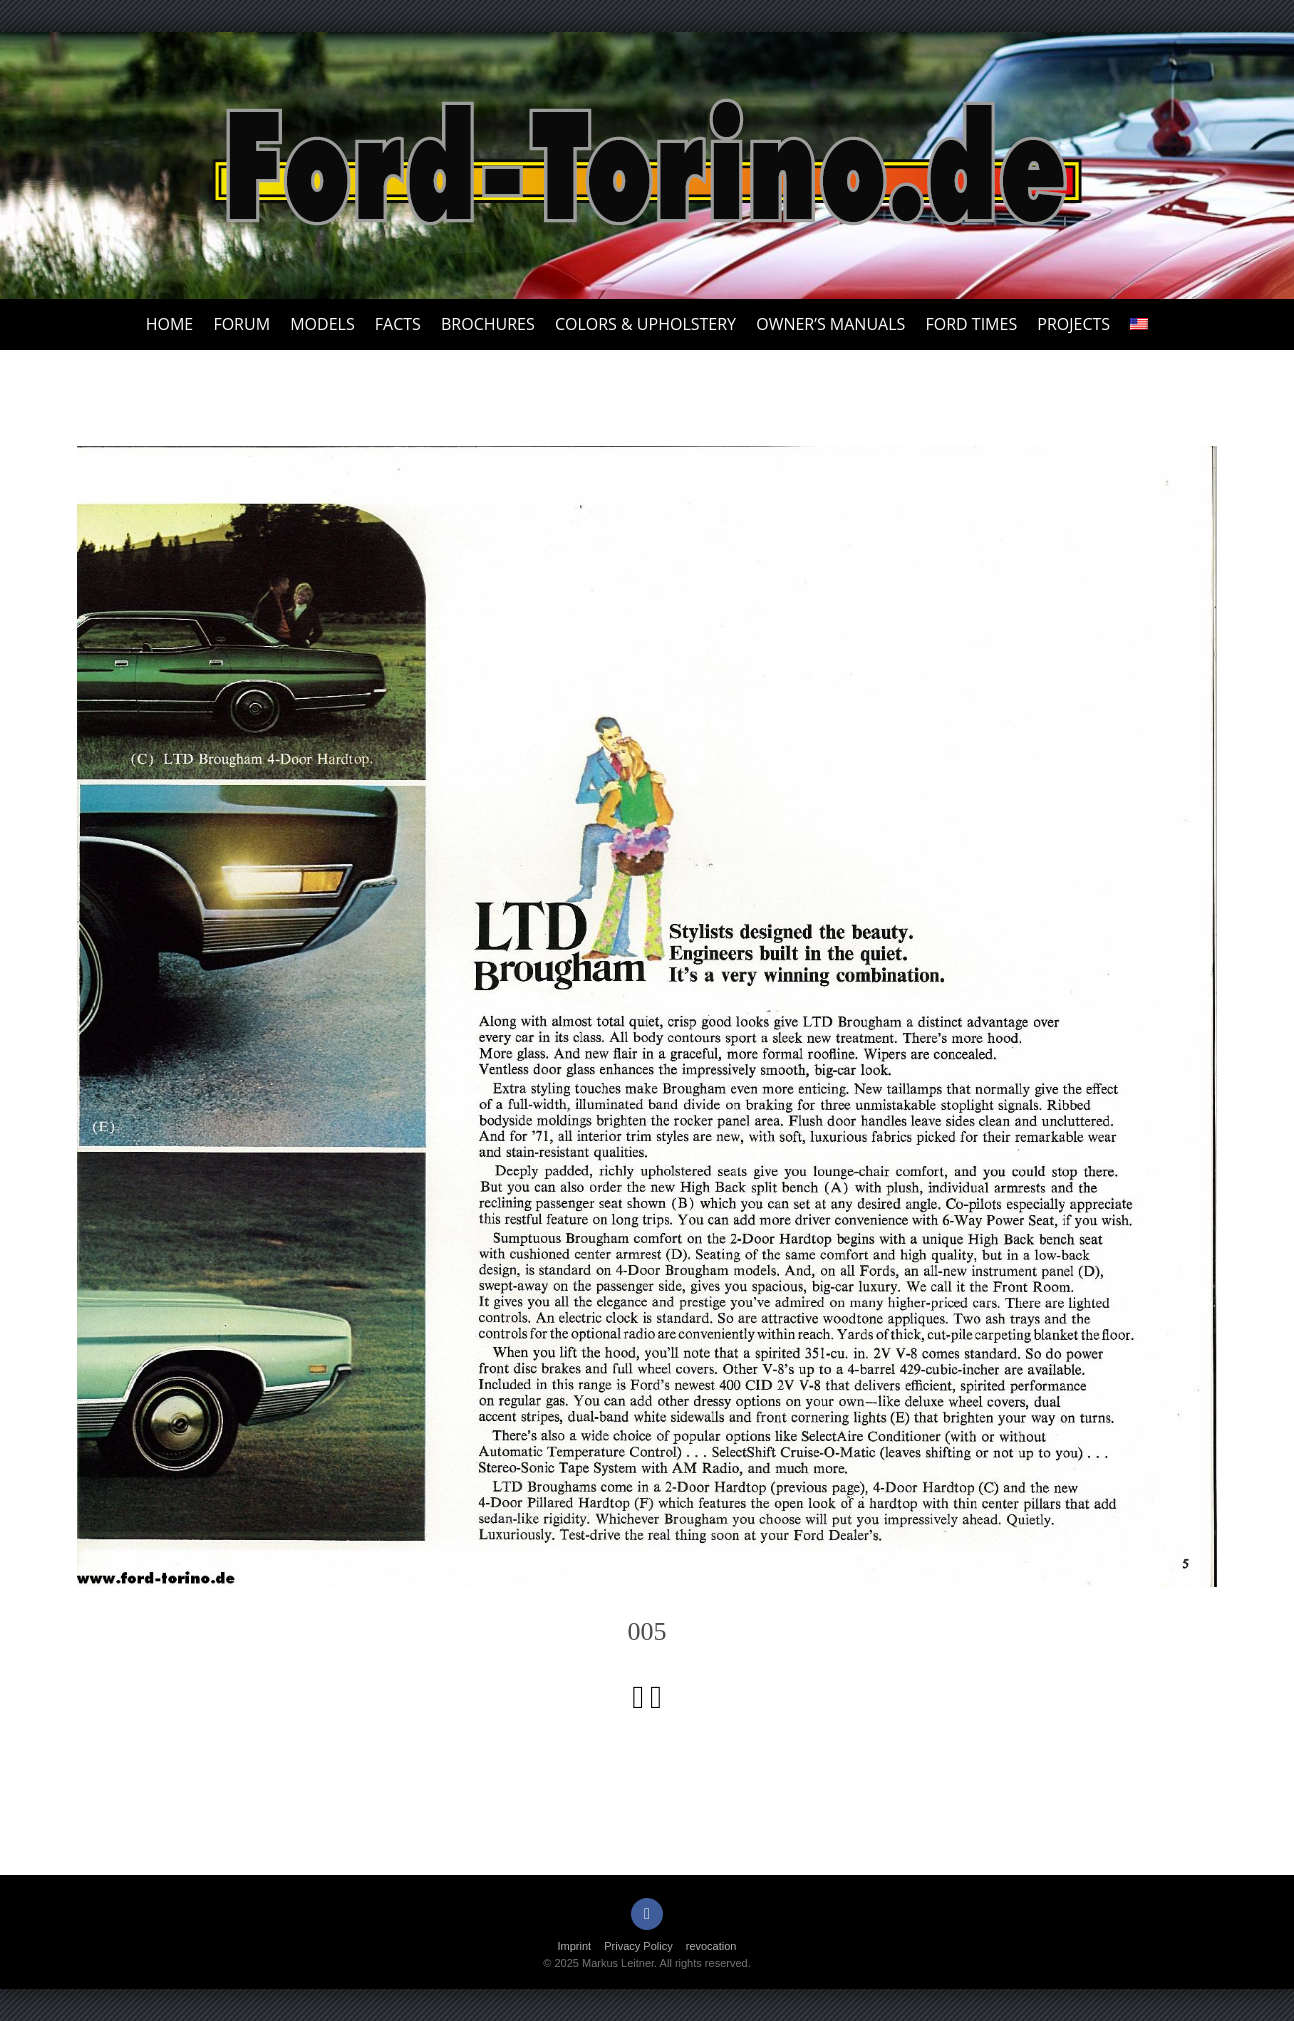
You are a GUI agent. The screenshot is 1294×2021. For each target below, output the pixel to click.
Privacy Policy (638, 1946)
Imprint (575, 1946)
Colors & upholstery (645, 324)
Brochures (488, 324)
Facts (398, 324)
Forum (241, 324)
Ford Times (971, 324)
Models (322, 324)
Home (170, 324)
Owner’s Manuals (830, 324)
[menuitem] (1139, 324)
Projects (1073, 324)
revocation (711, 1946)
